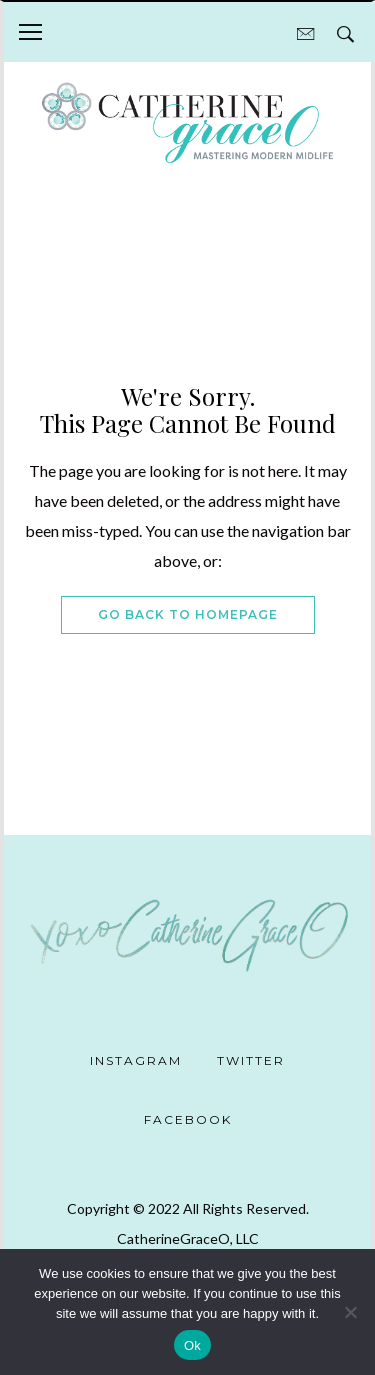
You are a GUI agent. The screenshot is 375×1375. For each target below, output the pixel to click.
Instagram (136, 1060)
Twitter (251, 1060)
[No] (350, 1312)
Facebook (188, 1119)
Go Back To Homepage (188, 614)
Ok (192, 1345)
